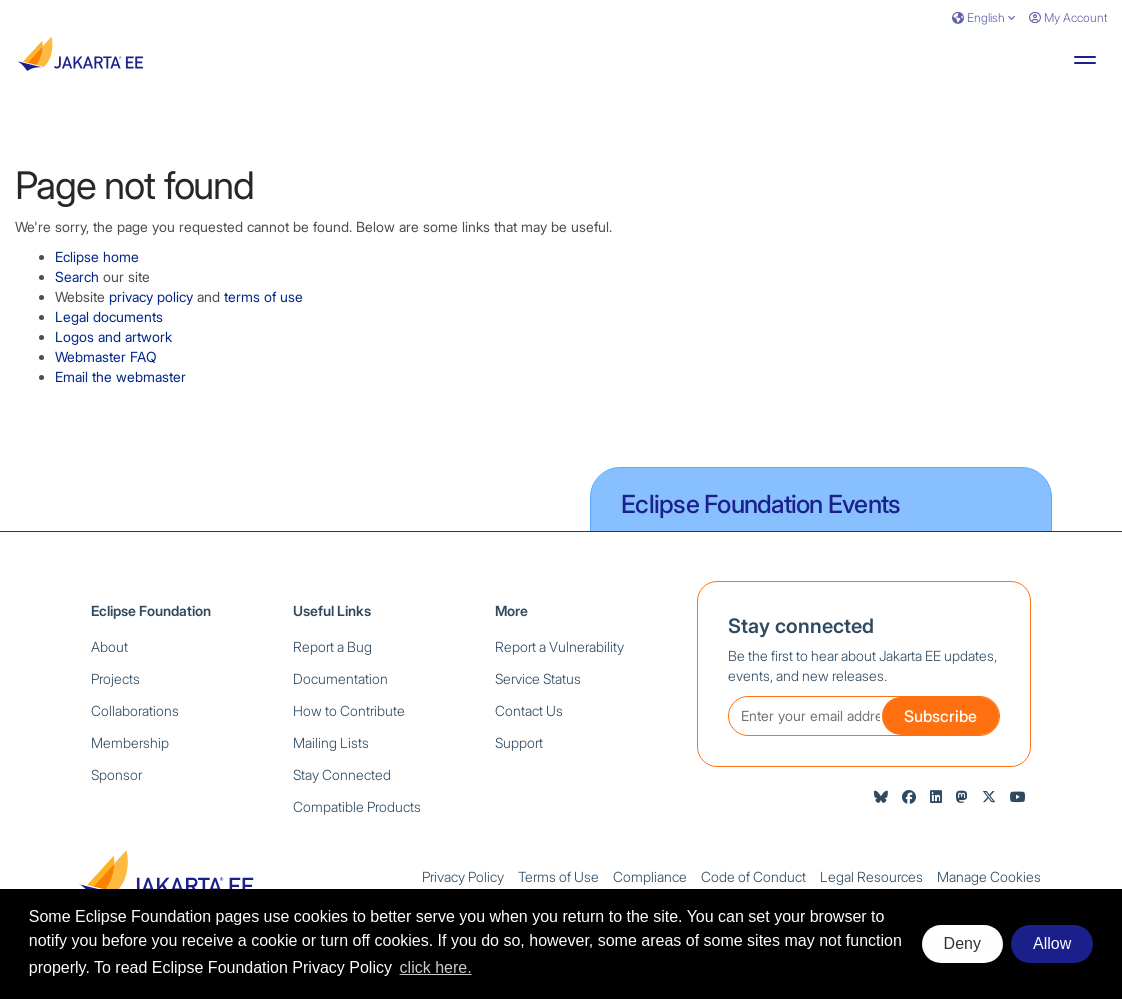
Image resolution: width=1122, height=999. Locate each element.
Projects (115, 678)
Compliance (650, 876)
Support (519, 742)
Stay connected (801, 626)
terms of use (263, 296)
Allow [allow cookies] (1052, 943)
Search (77, 276)
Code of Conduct (753, 876)
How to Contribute (349, 710)
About (109, 646)
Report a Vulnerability (559, 646)
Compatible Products (357, 806)
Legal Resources (871, 876)
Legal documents (109, 316)
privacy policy (151, 296)
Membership (130, 742)
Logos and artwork (113, 336)
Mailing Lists (331, 742)
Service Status (538, 678)
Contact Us (529, 710)
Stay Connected (342, 774)
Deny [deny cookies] (962, 943)
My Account (1068, 17)
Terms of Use (558, 876)
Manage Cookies (989, 876)
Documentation (340, 678)
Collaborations (135, 710)
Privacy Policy (463, 876)
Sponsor (116, 774)
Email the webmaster (120, 376)
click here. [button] (436, 967)
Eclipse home (97, 256)
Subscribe (940, 716)
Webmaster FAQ (106, 356)
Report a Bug (332, 646)
